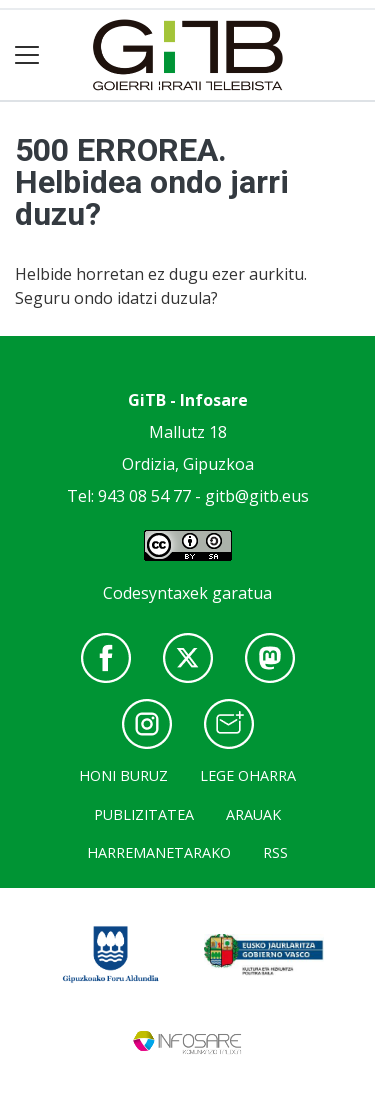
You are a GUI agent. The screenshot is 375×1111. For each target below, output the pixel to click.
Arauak (253, 814)
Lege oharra (248, 775)
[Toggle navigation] (27, 55)
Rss (275, 852)
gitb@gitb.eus (257, 496)
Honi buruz (123, 775)
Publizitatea (144, 814)
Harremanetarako (159, 852)
